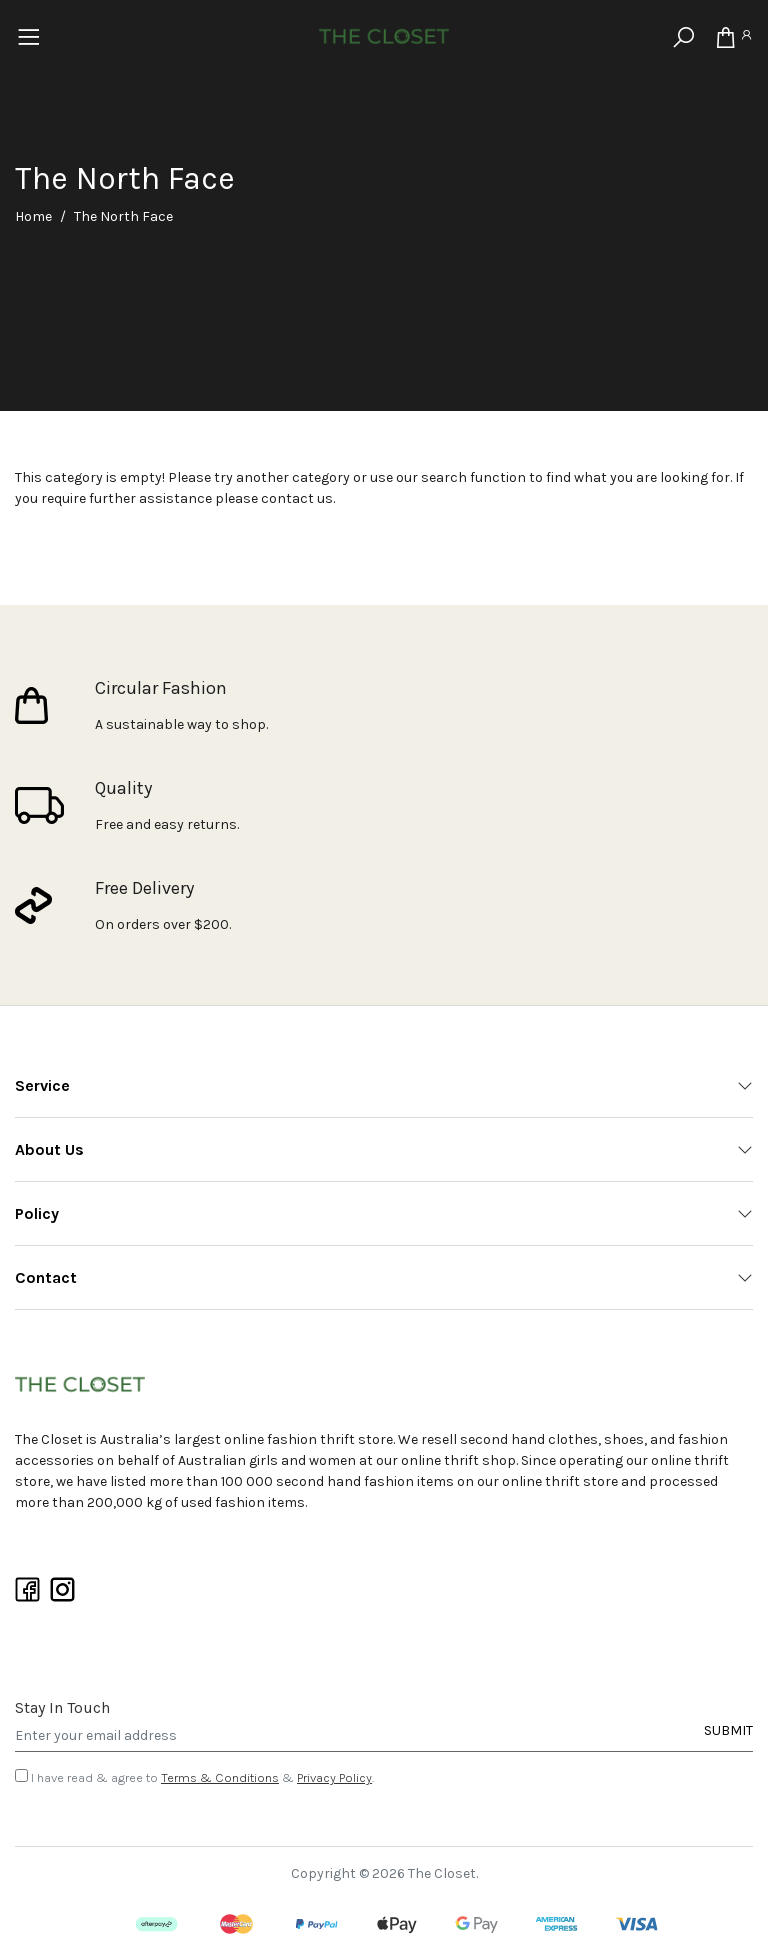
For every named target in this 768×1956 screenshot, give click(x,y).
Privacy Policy (334, 1777)
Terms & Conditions (220, 1777)
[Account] (746, 38)
